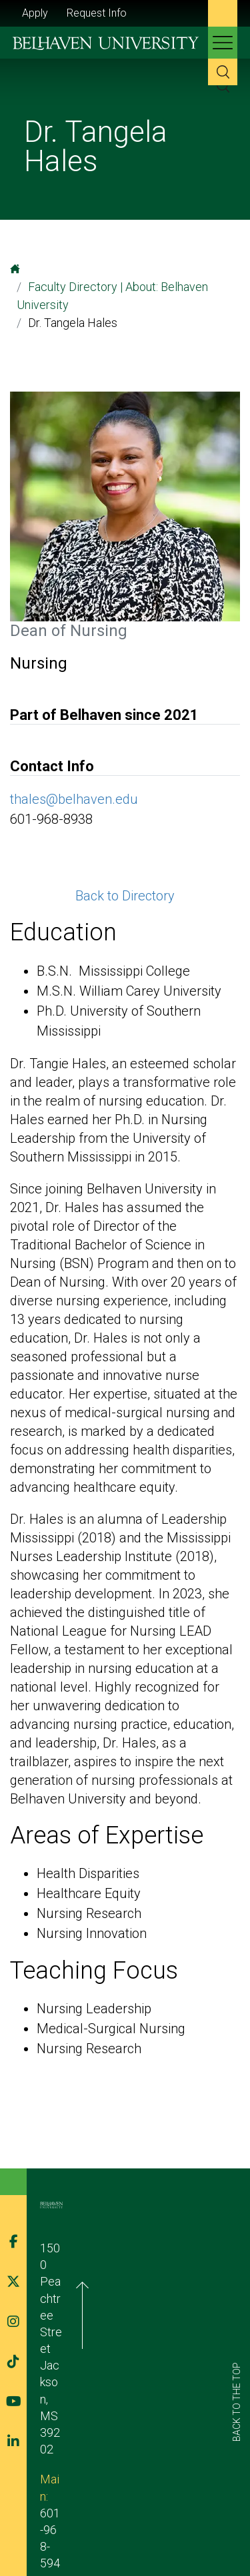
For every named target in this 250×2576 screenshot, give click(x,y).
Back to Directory (125, 896)
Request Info (97, 13)
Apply (35, 13)
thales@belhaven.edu (74, 799)
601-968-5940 (106, 2317)
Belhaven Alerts (121, 2528)
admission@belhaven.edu (105, 2333)
